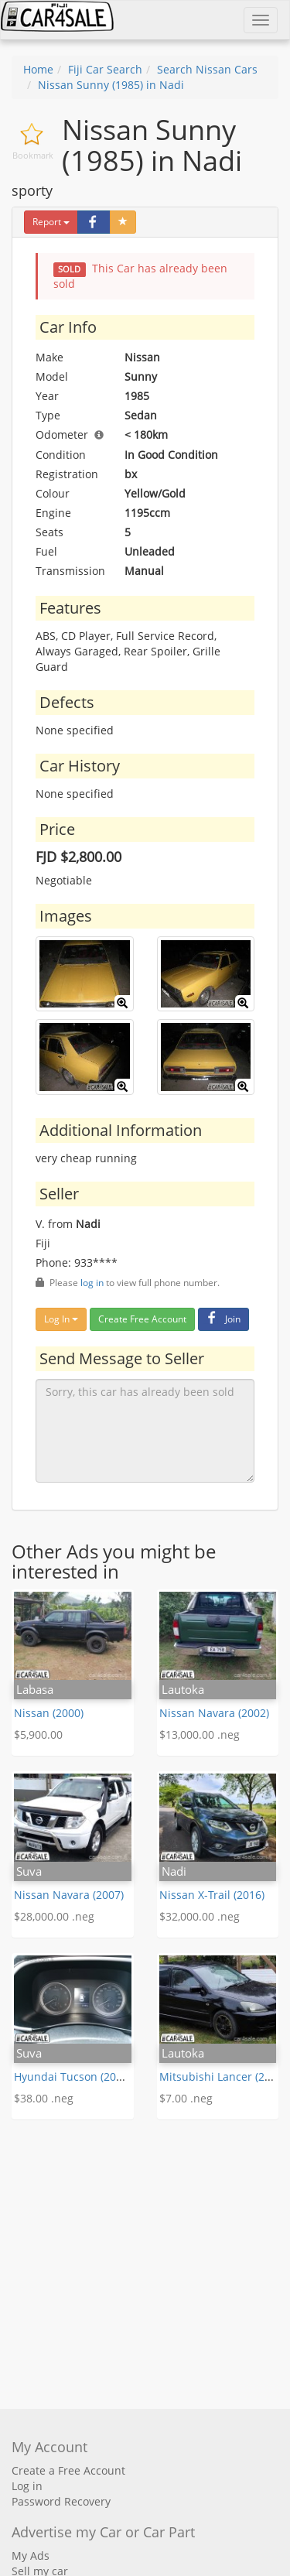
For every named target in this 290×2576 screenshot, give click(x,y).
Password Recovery (61, 2501)
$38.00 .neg (43, 2098)
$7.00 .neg (186, 2098)
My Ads (30, 2555)
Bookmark (32, 155)
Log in (27, 2486)
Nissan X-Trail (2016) (211, 1894)
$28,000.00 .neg (54, 1916)
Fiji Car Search (105, 69)
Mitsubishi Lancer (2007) (222, 2076)
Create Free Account (142, 1319)
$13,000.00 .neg (199, 1734)
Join (222, 1319)
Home (38, 69)
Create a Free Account (68, 2470)
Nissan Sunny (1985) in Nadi (111, 84)
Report (51, 221)
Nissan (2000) (49, 1712)
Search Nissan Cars (207, 69)
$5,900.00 (38, 1734)
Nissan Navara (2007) (69, 1894)
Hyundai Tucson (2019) (72, 2076)
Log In (61, 1319)
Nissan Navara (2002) (214, 1712)
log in (92, 1282)
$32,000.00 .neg (199, 1916)
